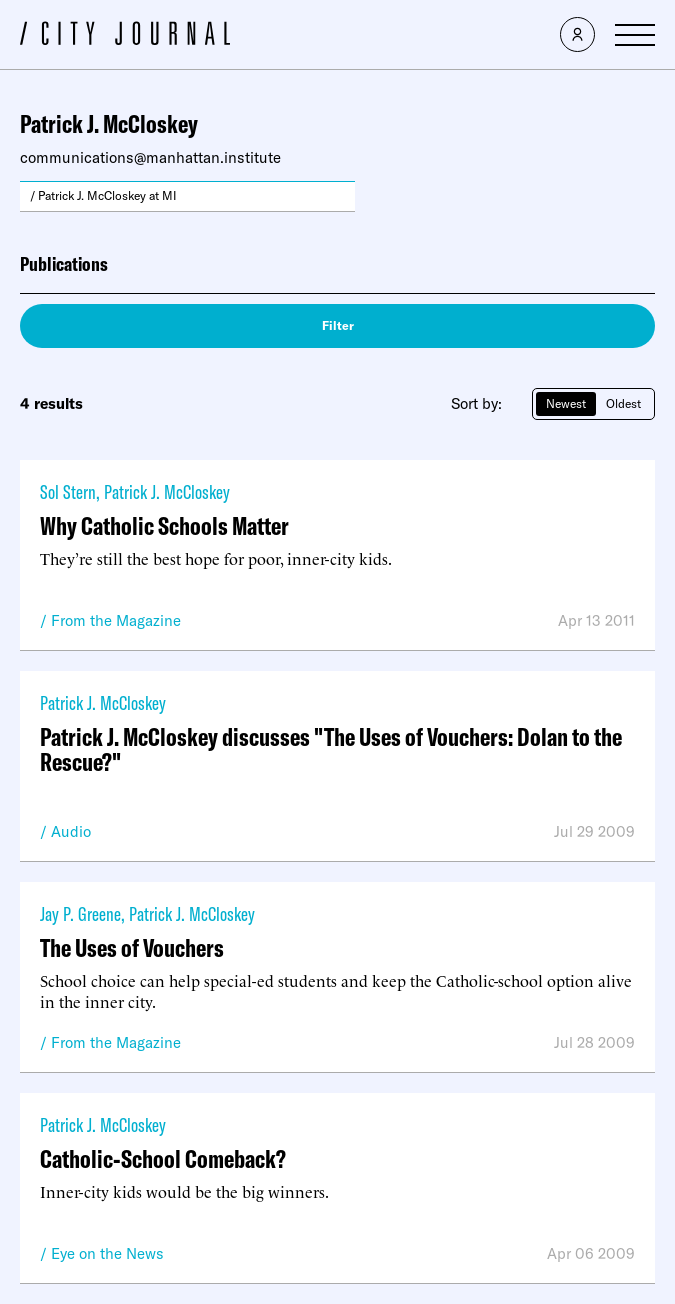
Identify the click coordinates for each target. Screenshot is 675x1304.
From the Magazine (116, 620)
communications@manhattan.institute (150, 157)
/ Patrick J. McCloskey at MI (103, 195)
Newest (566, 403)
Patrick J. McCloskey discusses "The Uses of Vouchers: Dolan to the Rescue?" (331, 749)
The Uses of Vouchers (132, 947)
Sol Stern (68, 491)
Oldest (623, 403)
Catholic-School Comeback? (163, 1158)
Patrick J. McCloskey (167, 491)
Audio (71, 831)
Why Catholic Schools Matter (164, 525)
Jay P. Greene (80, 913)
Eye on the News (107, 1253)
